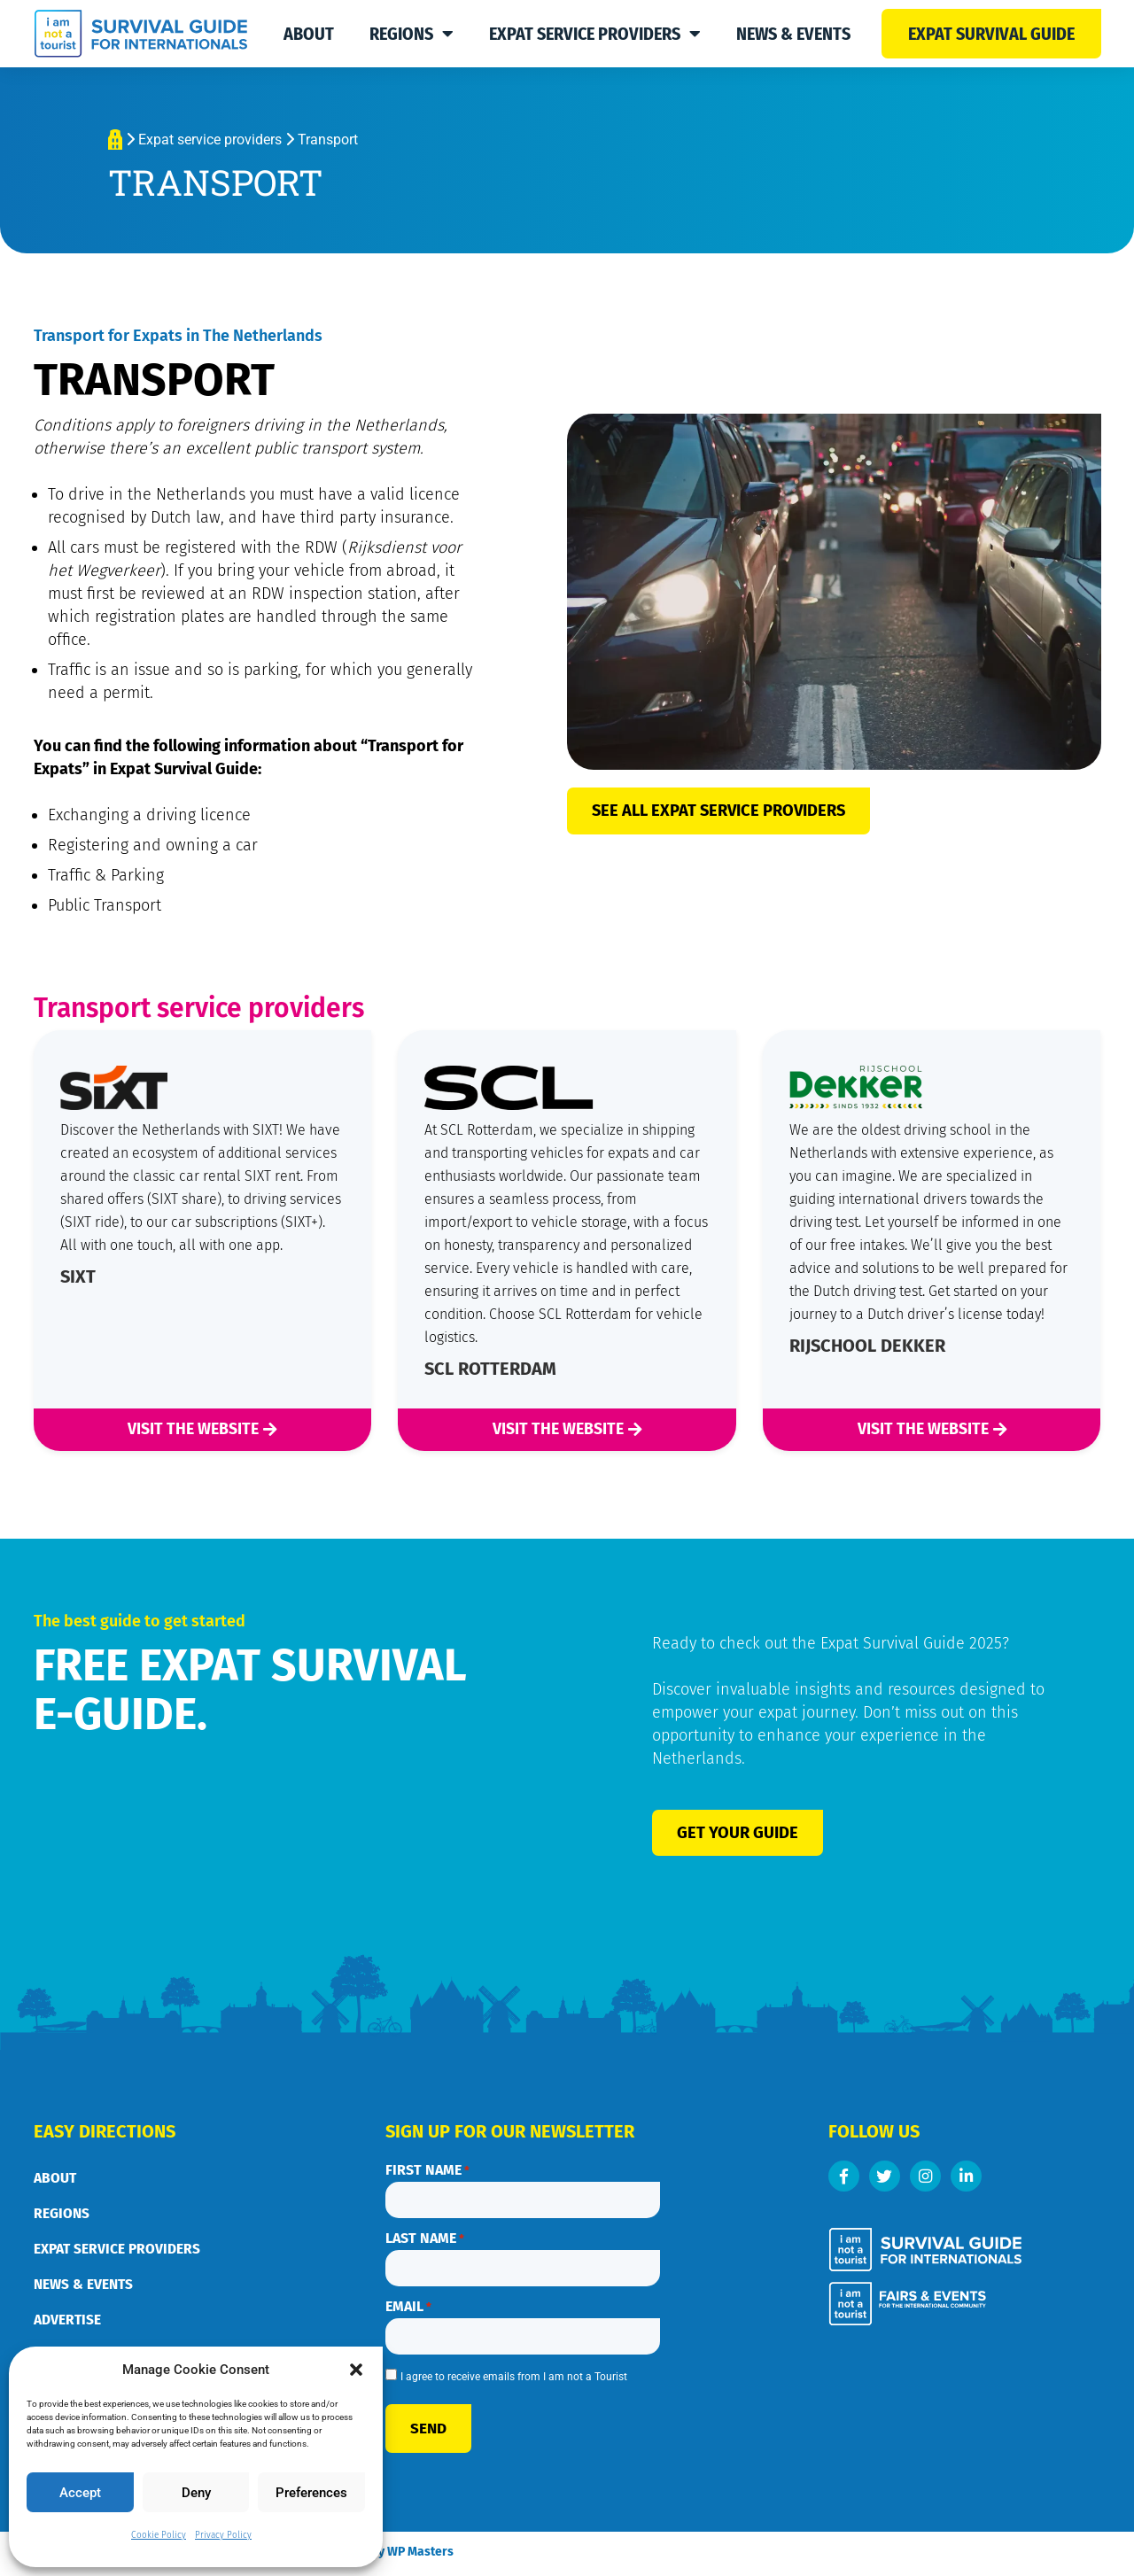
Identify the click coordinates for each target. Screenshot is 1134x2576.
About (309, 33)
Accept (80, 2493)
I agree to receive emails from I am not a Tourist (513, 2368)
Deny (196, 2493)
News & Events (793, 33)
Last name (424, 2236)
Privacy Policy (223, 2535)
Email (408, 2300)
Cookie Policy (158, 2535)
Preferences (311, 2493)
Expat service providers (595, 33)
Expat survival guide (991, 33)
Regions (411, 33)
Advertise (67, 2321)
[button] (356, 2369)
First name (427, 2171)
